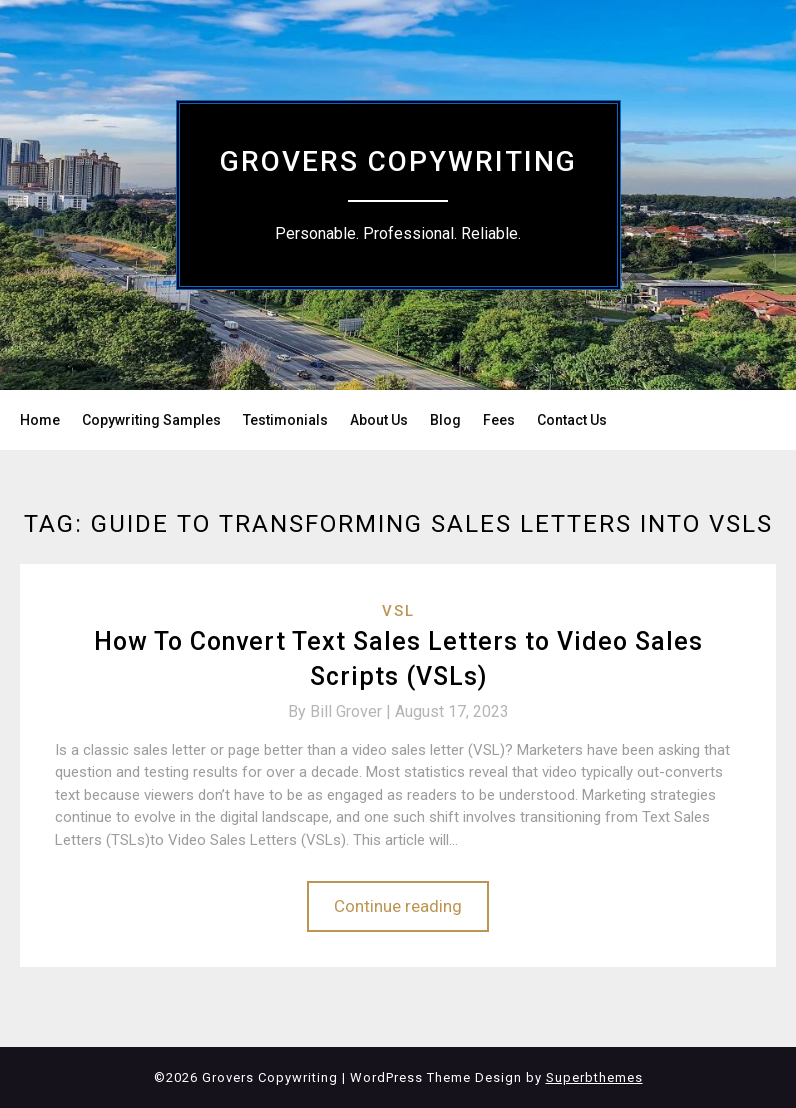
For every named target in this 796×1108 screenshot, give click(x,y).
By (341, 711)
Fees (499, 420)
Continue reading (398, 906)
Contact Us (572, 420)
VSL (398, 611)
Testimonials (285, 420)
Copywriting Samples (151, 420)
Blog (445, 420)
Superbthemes (594, 1077)
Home (40, 420)
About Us (379, 420)
